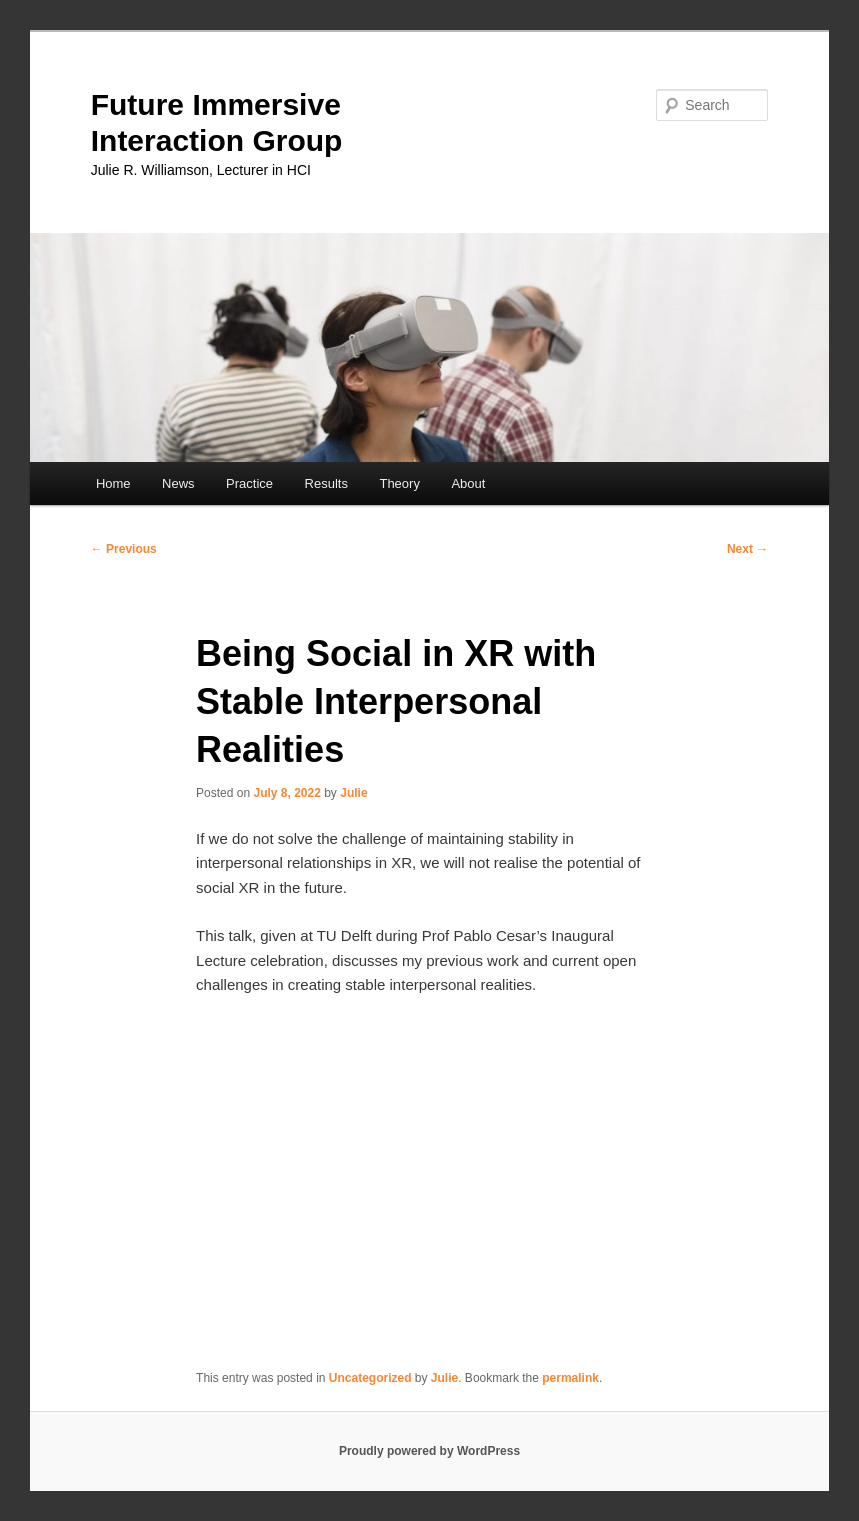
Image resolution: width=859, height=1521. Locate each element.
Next (747, 549)
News (178, 483)
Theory (399, 483)
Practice (249, 483)
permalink (570, 1378)
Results (326, 483)
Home (113, 483)
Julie (353, 793)
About (468, 483)
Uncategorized (370, 1378)
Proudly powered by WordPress (429, 1451)
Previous (124, 549)
